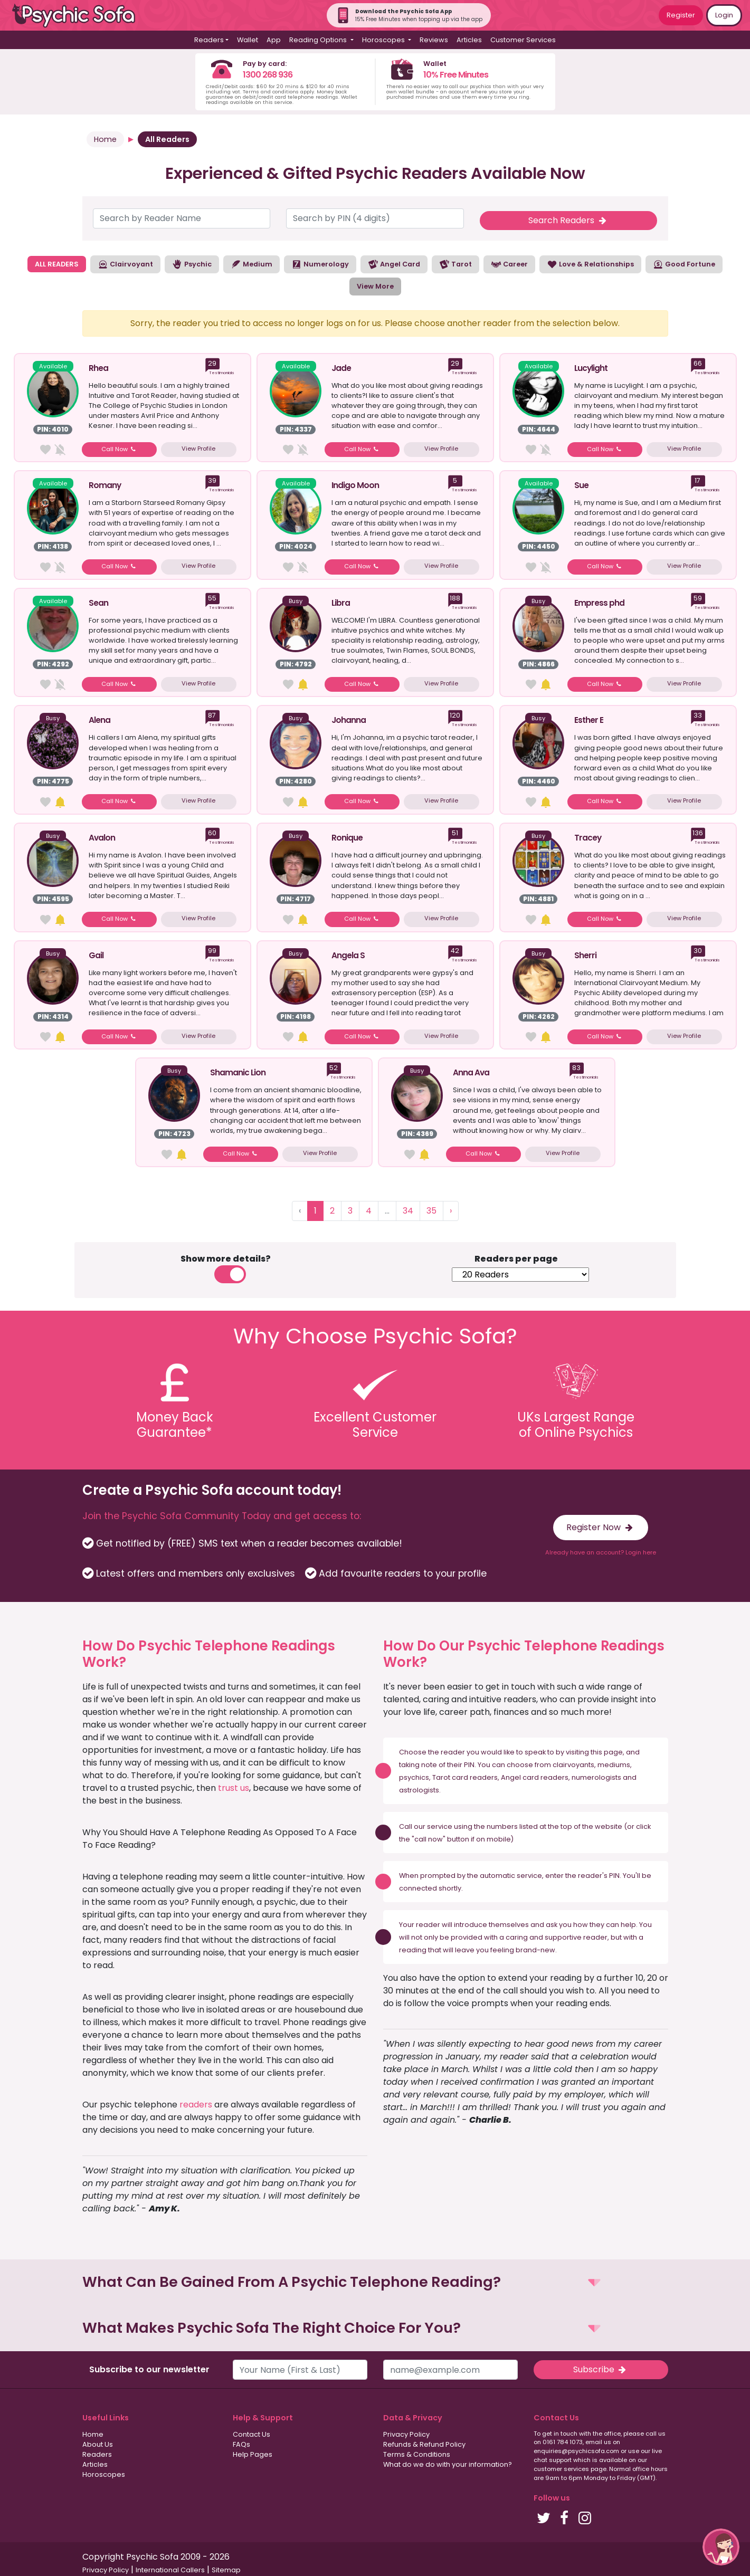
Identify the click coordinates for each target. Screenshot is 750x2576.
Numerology (320, 264)
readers (195, 2104)
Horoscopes (103, 2474)
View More (375, 286)
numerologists (596, 1777)
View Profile (198, 448)
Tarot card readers (465, 1777)
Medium (251, 264)
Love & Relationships (590, 264)
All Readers (167, 139)
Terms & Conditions (416, 2454)
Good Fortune (684, 264)
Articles (469, 39)
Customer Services (523, 39)
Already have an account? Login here (600, 1552)
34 (408, 1211)
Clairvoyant (125, 264)
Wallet (247, 39)
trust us (233, 1788)
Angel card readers (534, 1777)
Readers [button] (209, 39)
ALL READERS (57, 264)
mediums (613, 1764)
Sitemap (226, 2569)
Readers (97, 2454)
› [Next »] (451, 1211)
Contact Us (251, 2434)
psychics (414, 1777)
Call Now (119, 449)
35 (431, 1211)
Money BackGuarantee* (174, 1424)
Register (681, 15)
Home (105, 139)
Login (724, 15)
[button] (375, 2282)
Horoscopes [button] (384, 39)
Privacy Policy (406, 2434)
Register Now (600, 1527)
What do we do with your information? (447, 2464)
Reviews (434, 39)
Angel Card (394, 264)
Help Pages (252, 2454)
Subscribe (600, 2369)
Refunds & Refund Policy (424, 2444)
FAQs (241, 2444)
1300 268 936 (267, 75)
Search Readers (568, 220)
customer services (561, 2469)
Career (509, 264)
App (274, 39)
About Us (97, 2444)
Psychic (192, 264)
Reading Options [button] (318, 39)
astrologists (419, 1790)
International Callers (170, 2569)
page (613, 1752)
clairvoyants (573, 1764)
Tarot (455, 264)
